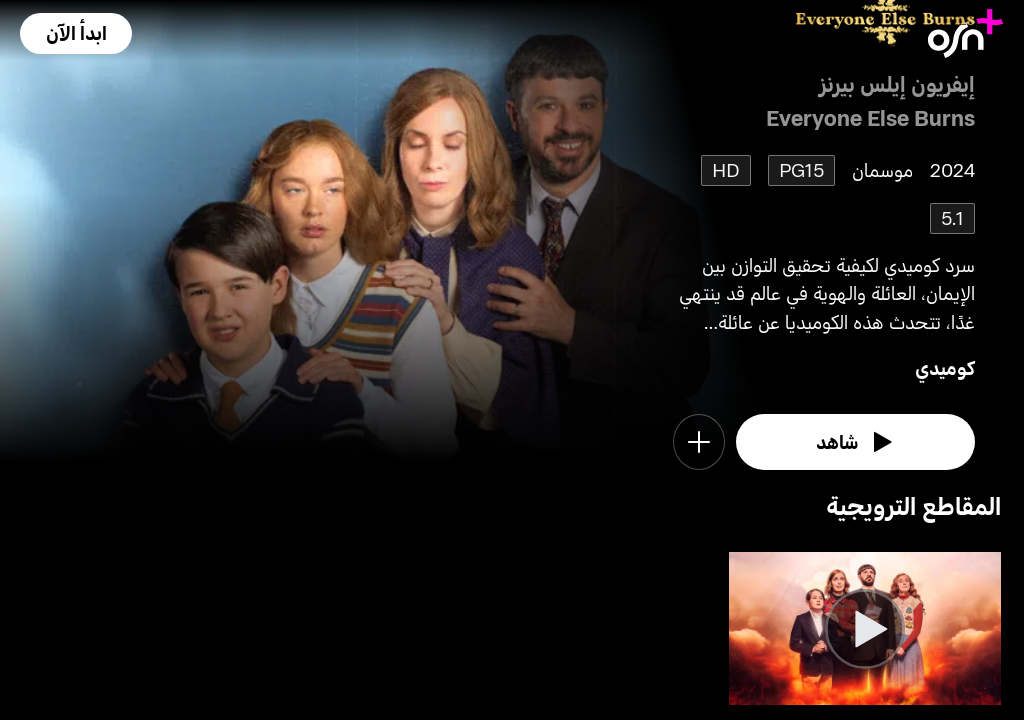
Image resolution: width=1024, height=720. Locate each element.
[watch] (855, 442)
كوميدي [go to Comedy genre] (945, 367)
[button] (76, 33)
